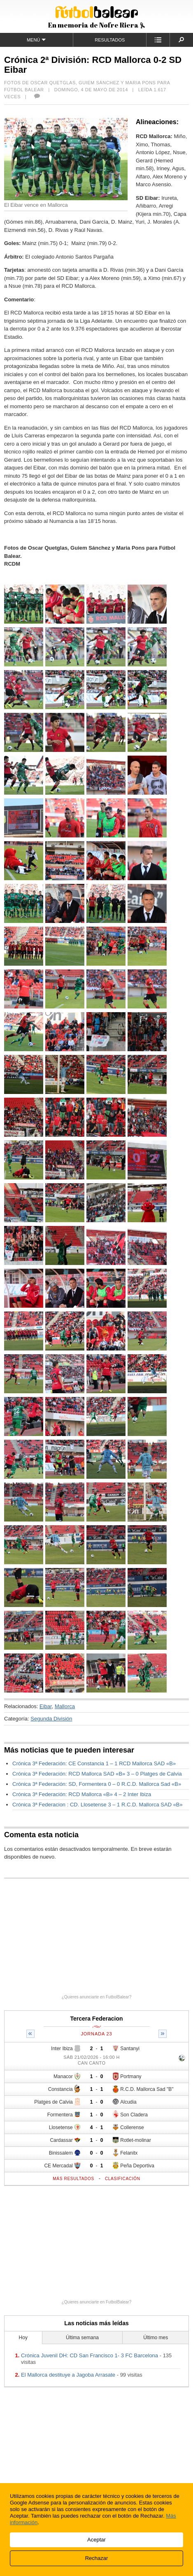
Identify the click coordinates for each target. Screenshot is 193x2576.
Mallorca (65, 1706)
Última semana (82, 2337)
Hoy (23, 2337)
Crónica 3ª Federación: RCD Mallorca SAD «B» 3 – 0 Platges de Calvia (97, 1774)
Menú (36, 39)
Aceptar (96, 2540)
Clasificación (122, 2178)
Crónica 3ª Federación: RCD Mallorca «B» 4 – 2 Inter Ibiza (81, 1794)
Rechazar (96, 2558)
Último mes (155, 2337)
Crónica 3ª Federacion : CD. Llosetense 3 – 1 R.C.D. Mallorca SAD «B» (97, 1804)
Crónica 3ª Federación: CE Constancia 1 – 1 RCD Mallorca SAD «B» (94, 1763)
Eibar (46, 1706)
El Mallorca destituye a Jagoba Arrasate (68, 2375)
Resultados (110, 39)
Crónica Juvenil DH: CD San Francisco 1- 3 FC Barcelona (89, 2355)
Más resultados (73, 2178)
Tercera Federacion (96, 2018)
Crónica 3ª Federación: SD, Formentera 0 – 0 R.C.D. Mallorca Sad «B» (96, 1784)
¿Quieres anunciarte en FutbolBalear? (97, 1997)
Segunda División (51, 1719)
